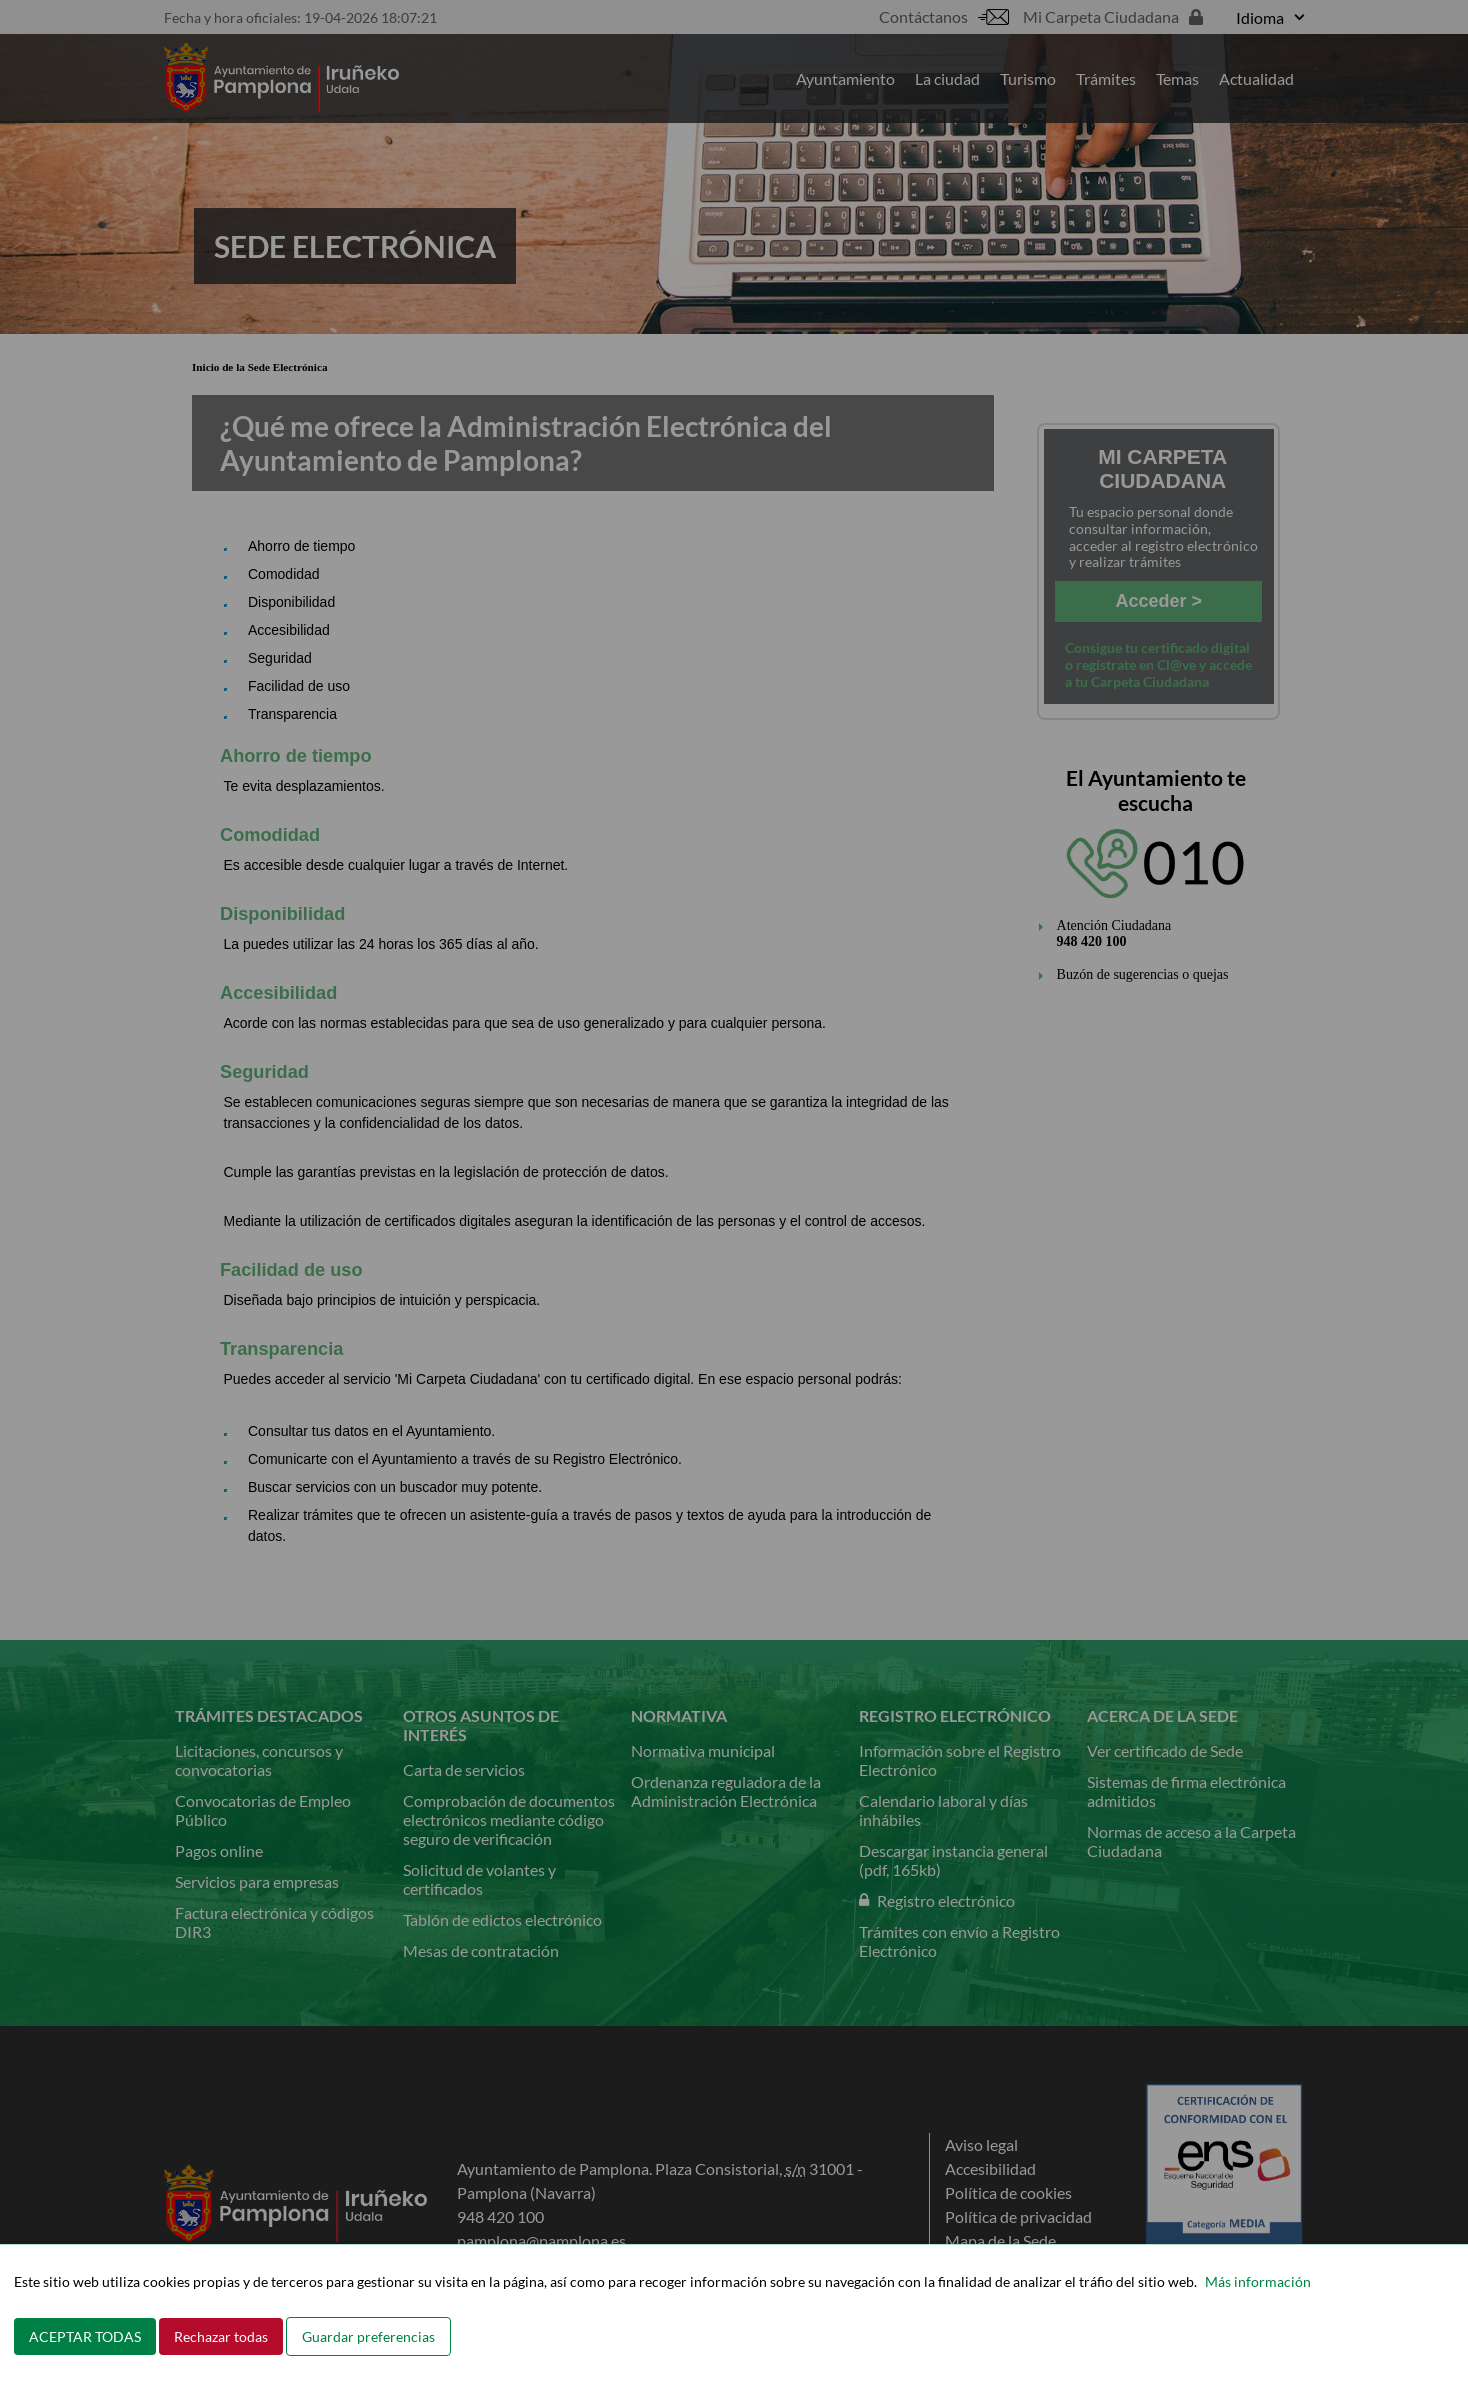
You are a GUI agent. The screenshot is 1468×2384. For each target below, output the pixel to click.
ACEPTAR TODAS (85, 2336)
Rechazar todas (221, 2336)
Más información (1258, 2281)
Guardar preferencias (368, 2336)
